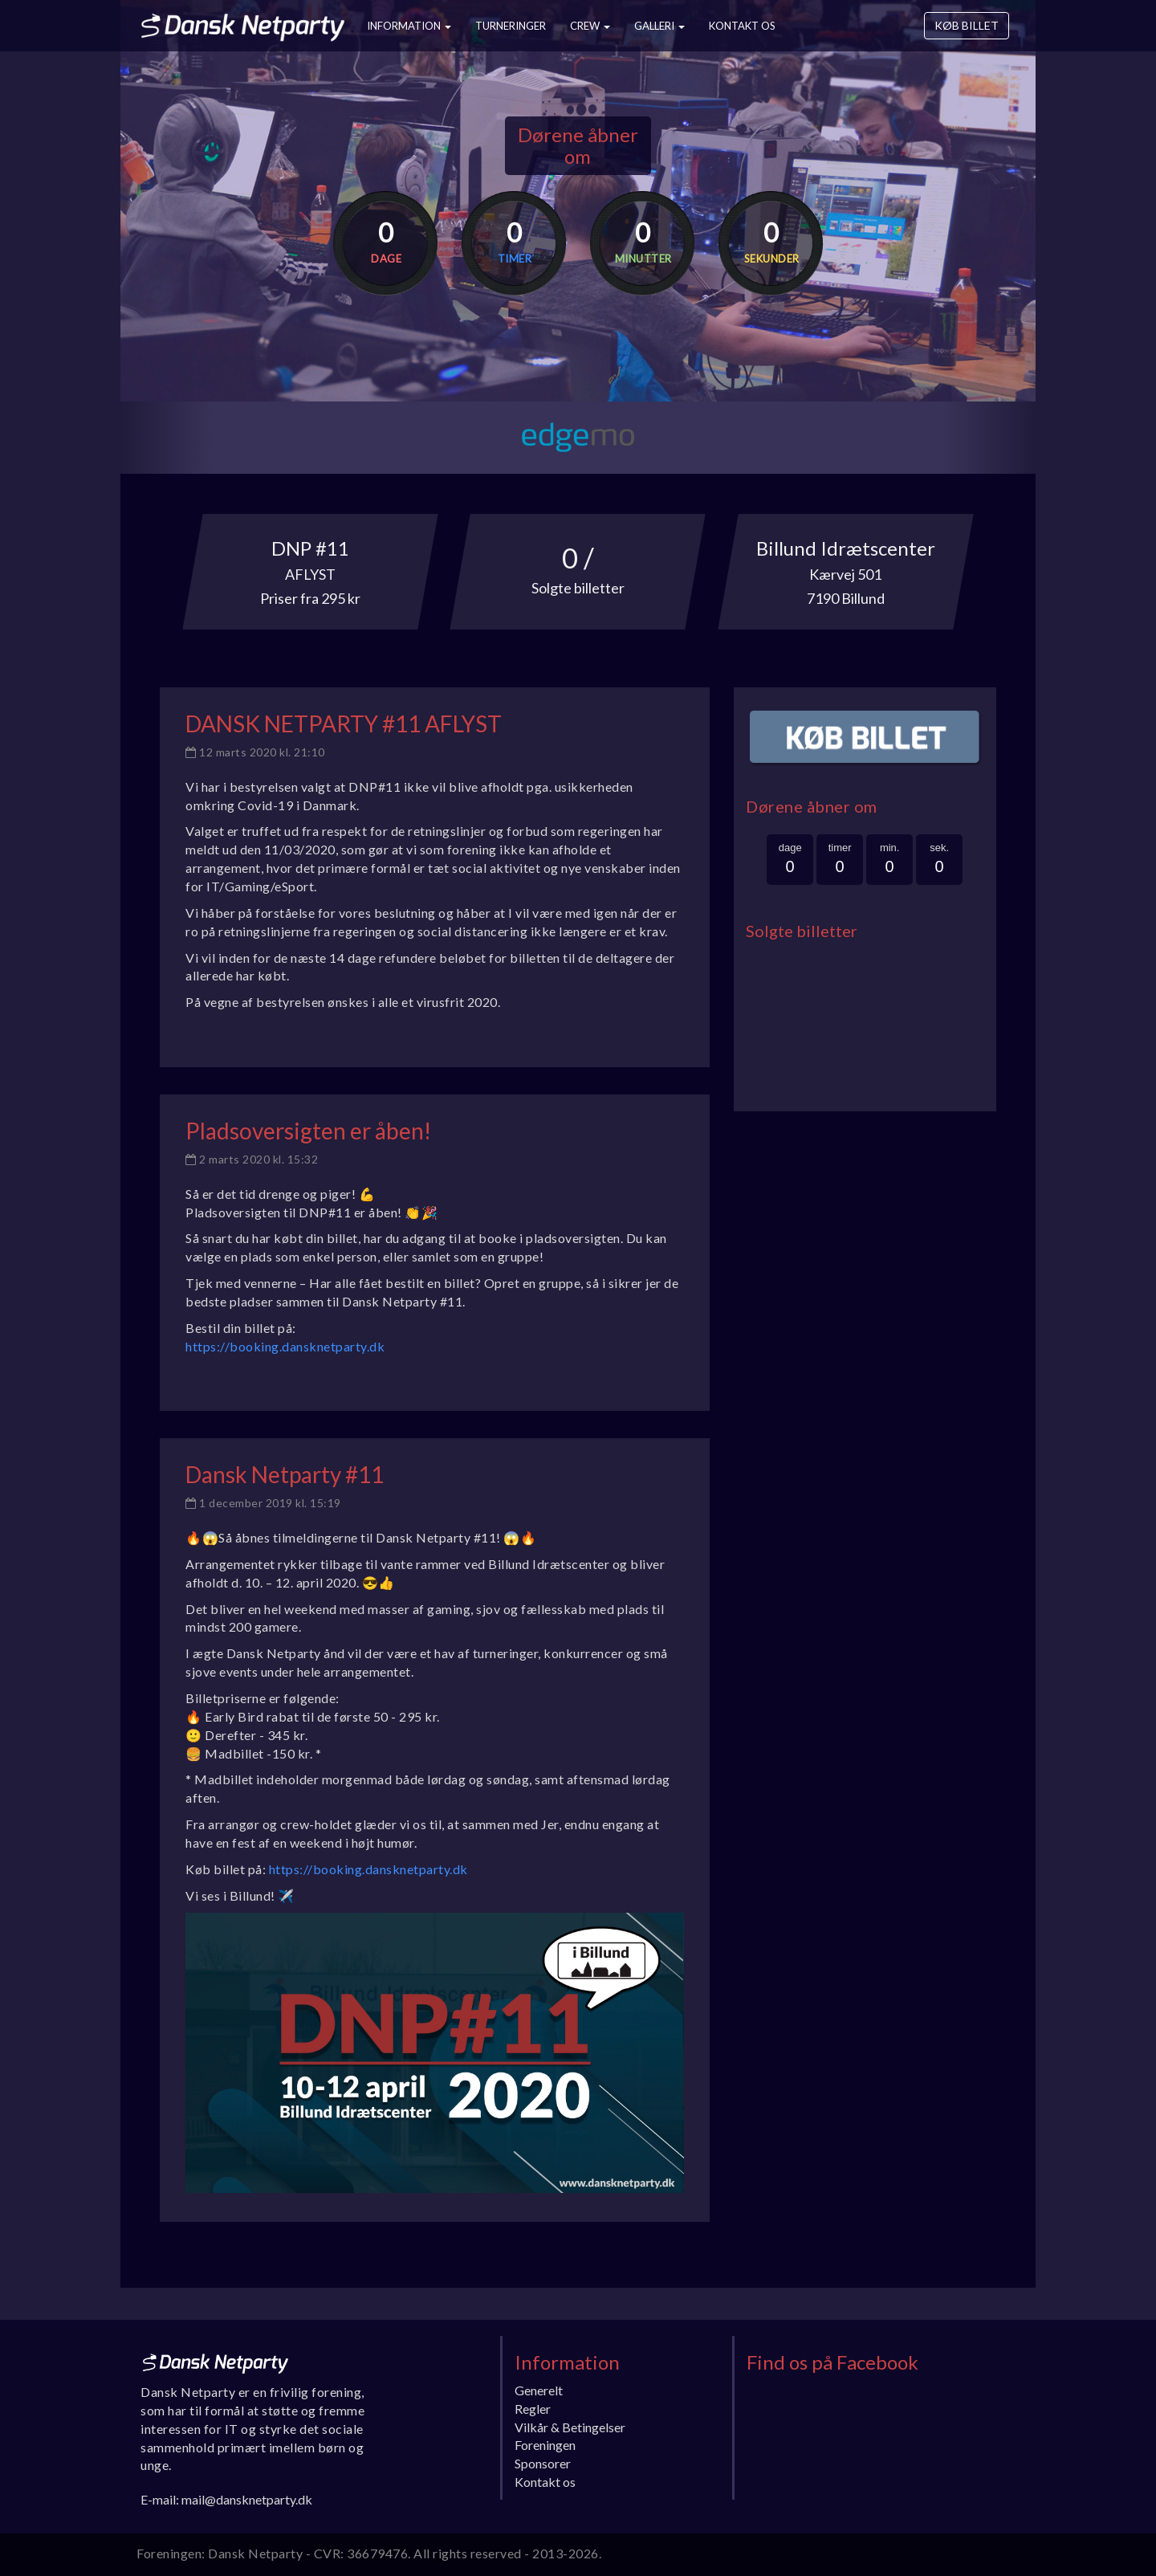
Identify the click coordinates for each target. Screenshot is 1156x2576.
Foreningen (545, 2444)
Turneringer (510, 25)
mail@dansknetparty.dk (246, 2499)
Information (409, 25)
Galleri (659, 25)
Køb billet (966, 25)
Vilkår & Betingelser (570, 2427)
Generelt (539, 2390)
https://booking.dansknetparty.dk (285, 1346)
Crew (590, 25)
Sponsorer (543, 2463)
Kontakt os (742, 25)
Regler (533, 2408)
